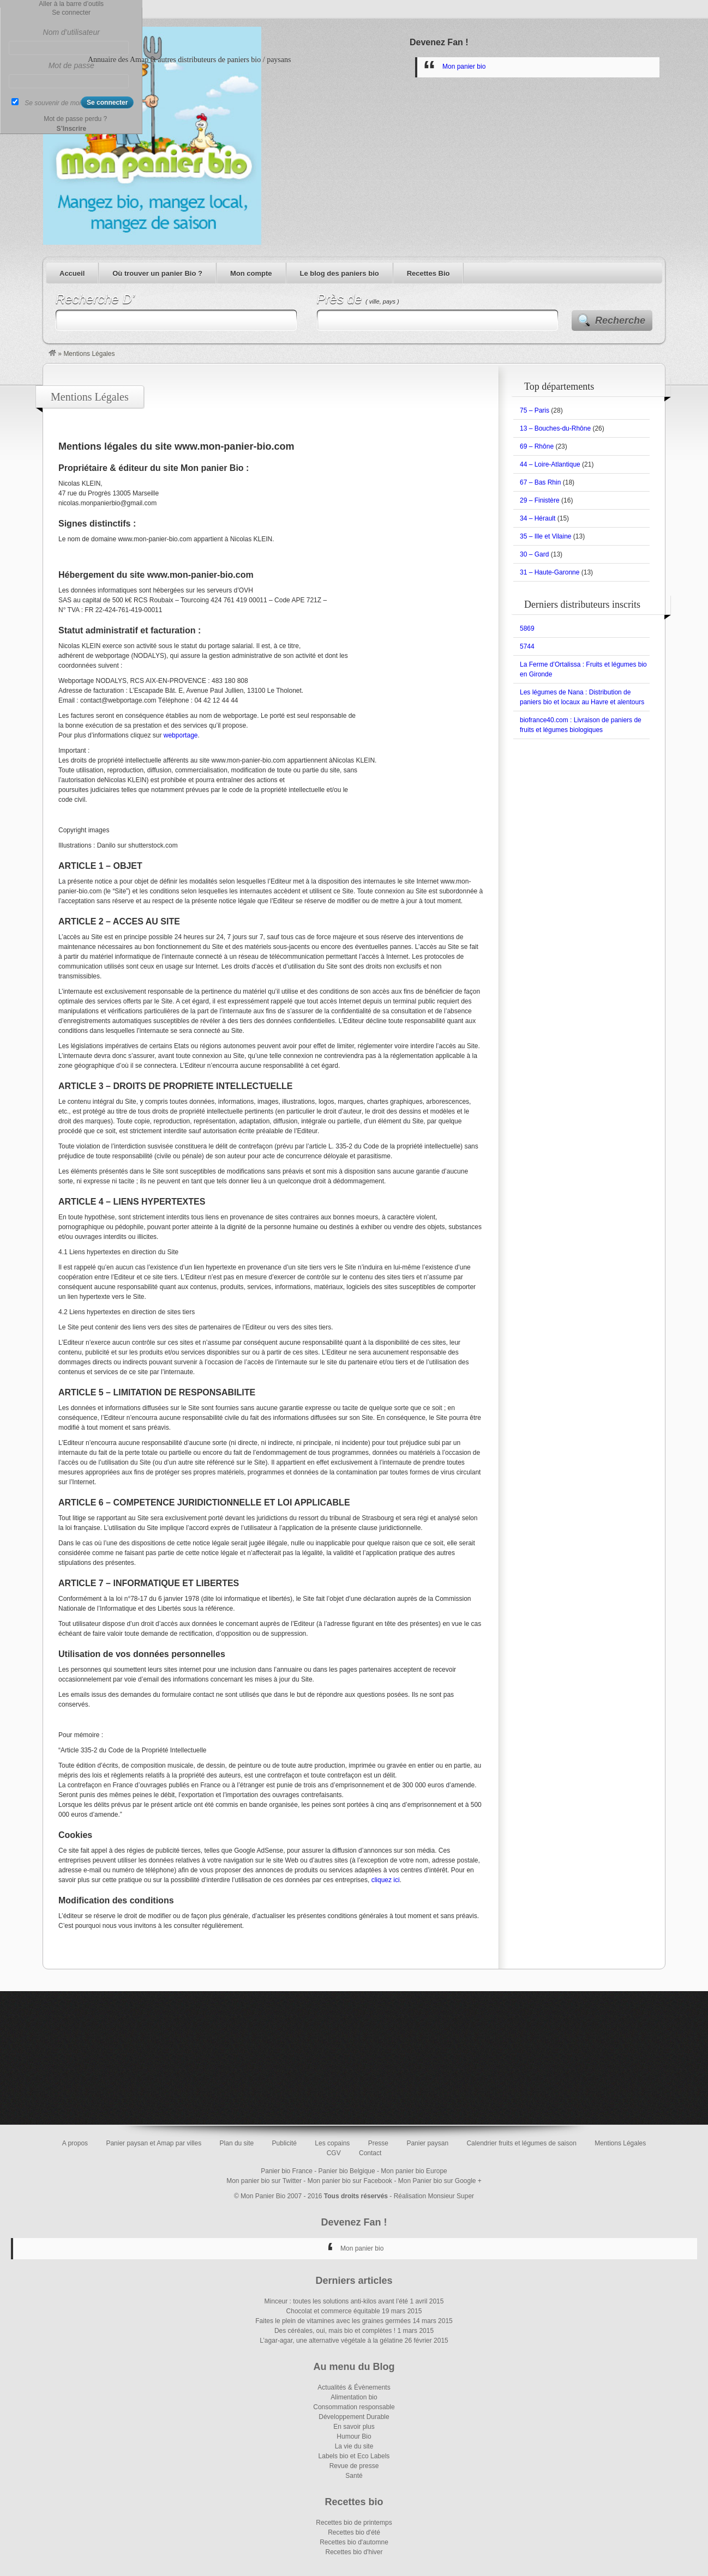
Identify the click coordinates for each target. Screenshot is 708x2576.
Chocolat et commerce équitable (333, 2311)
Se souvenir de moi (53, 103)
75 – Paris (534, 410)
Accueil (72, 273)
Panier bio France (287, 2171)
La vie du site (354, 2446)
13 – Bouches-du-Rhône (555, 428)
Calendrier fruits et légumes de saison (521, 2143)
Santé (353, 2476)
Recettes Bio (428, 273)
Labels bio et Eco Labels (354, 2456)
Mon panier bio (463, 66)
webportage (181, 735)
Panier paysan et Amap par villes (153, 2143)
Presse (378, 2143)
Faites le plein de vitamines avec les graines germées (333, 2321)
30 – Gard (534, 554)
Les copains (332, 2143)
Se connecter (71, 12)
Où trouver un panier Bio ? (157, 273)
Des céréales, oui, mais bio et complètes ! (334, 2331)
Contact (370, 2153)
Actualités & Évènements (353, 2387)
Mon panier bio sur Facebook (350, 2181)
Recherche (620, 320)
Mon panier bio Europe (414, 2171)
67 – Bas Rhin (540, 482)
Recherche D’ (95, 299)
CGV (334, 2153)
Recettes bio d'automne (354, 2542)
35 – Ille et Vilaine (546, 536)
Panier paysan (427, 2143)
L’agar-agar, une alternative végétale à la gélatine (331, 2340)
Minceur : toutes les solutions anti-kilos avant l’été (336, 2301)
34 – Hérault (537, 518)
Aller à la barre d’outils (71, 4)
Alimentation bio (354, 2397)
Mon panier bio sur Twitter (264, 2181)
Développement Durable (354, 2417)
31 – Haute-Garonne (549, 572)
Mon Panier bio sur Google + (440, 2181)
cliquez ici (385, 1880)
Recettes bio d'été (354, 2532)
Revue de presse (354, 2466)
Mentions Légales (620, 2143)
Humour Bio (354, 2436)
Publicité (284, 2143)
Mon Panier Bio (263, 2196)
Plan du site (237, 2143)
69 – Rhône (537, 446)
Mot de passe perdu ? (75, 119)
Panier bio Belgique (347, 2171)
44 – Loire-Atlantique (550, 464)
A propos (75, 2143)
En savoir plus (353, 2426)
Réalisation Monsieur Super (434, 2196)
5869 (527, 628)
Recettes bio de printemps (354, 2522)
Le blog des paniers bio (339, 273)
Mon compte (251, 273)
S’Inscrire (71, 128)
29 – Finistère (540, 500)
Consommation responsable (353, 2407)
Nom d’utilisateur (71, 32)
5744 (527, 646)
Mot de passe (71, 65)
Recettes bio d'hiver (353, 2552)
